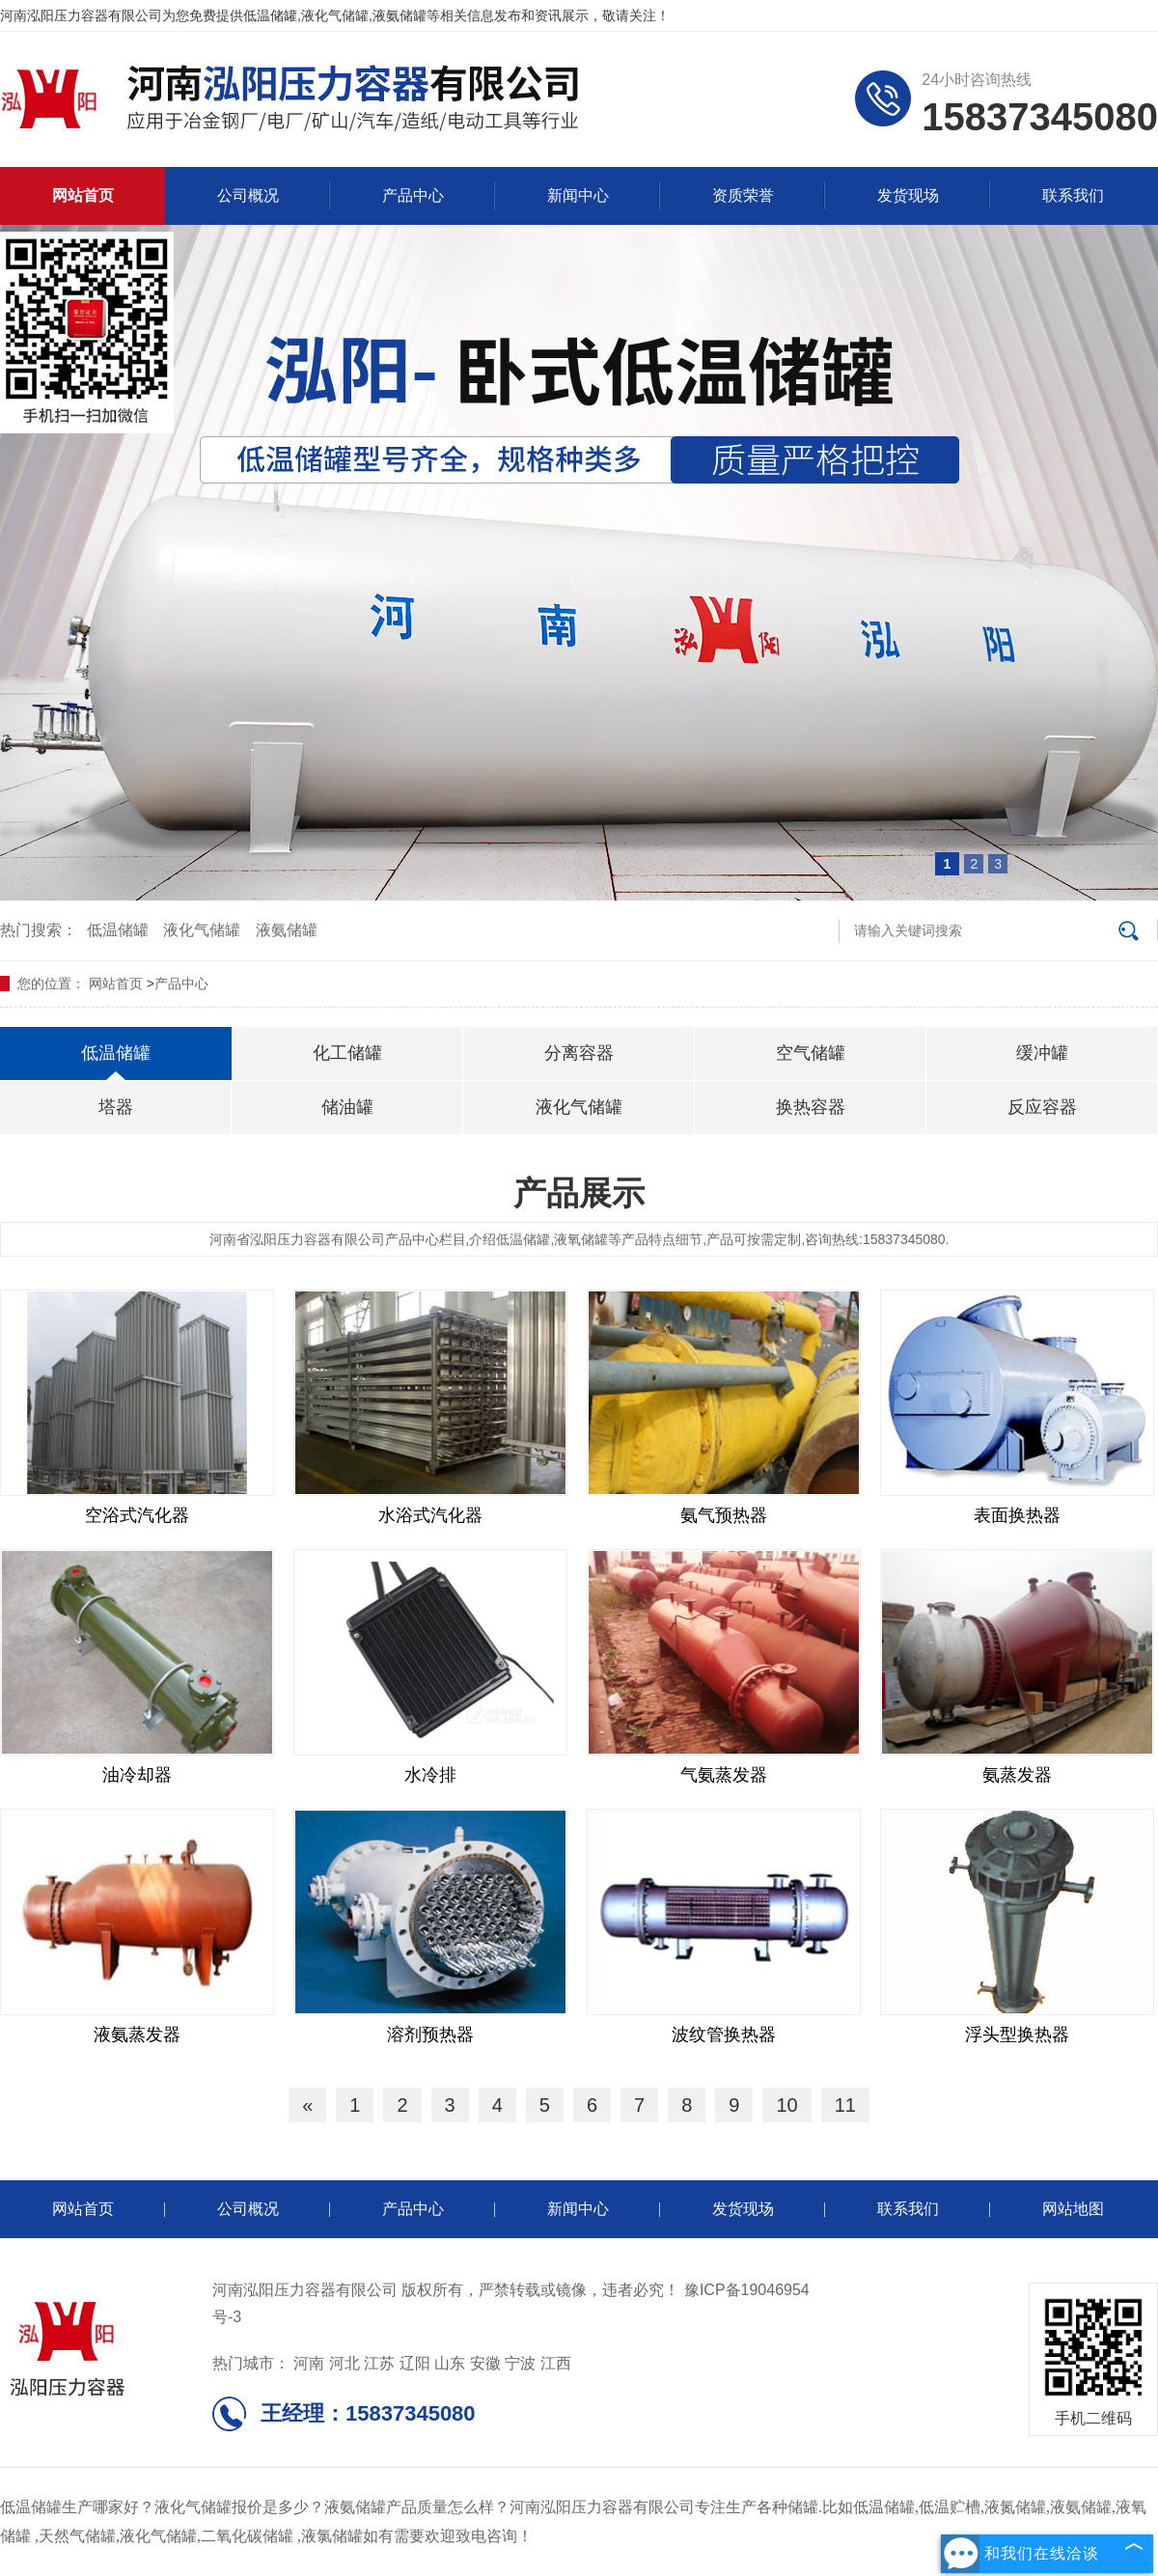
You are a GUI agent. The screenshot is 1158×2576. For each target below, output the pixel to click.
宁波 (520, 2363)
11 (845, 2105)
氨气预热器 (723, 1515)
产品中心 (413, 195)
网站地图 (1073, 2209)
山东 (449, 2363)
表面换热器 (1017, 1515)
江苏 (379, 2363)
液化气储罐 (201, 930)
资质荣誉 (743, 195)
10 (786, 2105)
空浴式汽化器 (137, 1515)
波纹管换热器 (724, 2034)
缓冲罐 (1042, 1053)
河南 (308, 2363)
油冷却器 (137, 1775)
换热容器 (810, 1107)
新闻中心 (578, 195)
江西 (555, 2363)
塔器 (115, 1107)
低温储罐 (270, 15)
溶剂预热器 (430, 2034)
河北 (344, 2363)
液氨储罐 (286, 930)
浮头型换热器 (1017, 2034)
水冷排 (430, 1775)
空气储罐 (810, 1053)
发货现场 (908, 195)
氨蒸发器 (1017, 1775)
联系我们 (1073, 195)
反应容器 (1042, 1107)
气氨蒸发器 (723, 1775)
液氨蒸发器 (137, 2034)
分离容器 (579, 1053)
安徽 (485, 2363)
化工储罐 (347, 1053)
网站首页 (83, 195)
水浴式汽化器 (430, 1515)
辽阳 (415, 2363)
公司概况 (248, 195)
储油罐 (347, 1107)
